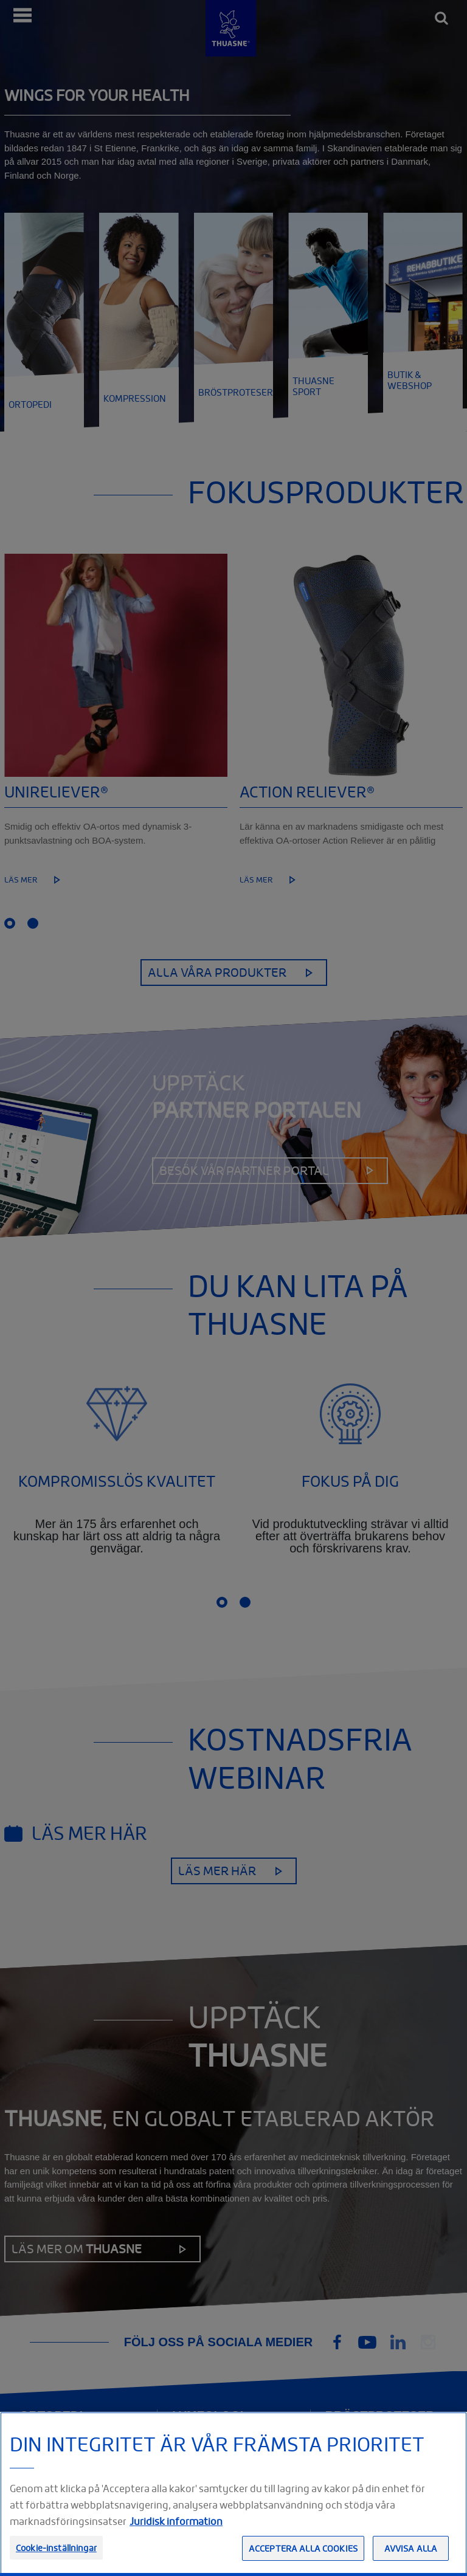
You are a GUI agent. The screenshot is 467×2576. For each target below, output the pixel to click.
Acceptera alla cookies (303, 2548)
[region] (233, 2494)
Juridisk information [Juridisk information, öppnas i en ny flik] (176, 2521)
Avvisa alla (411, 2548)
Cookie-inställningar (56, 2548)
